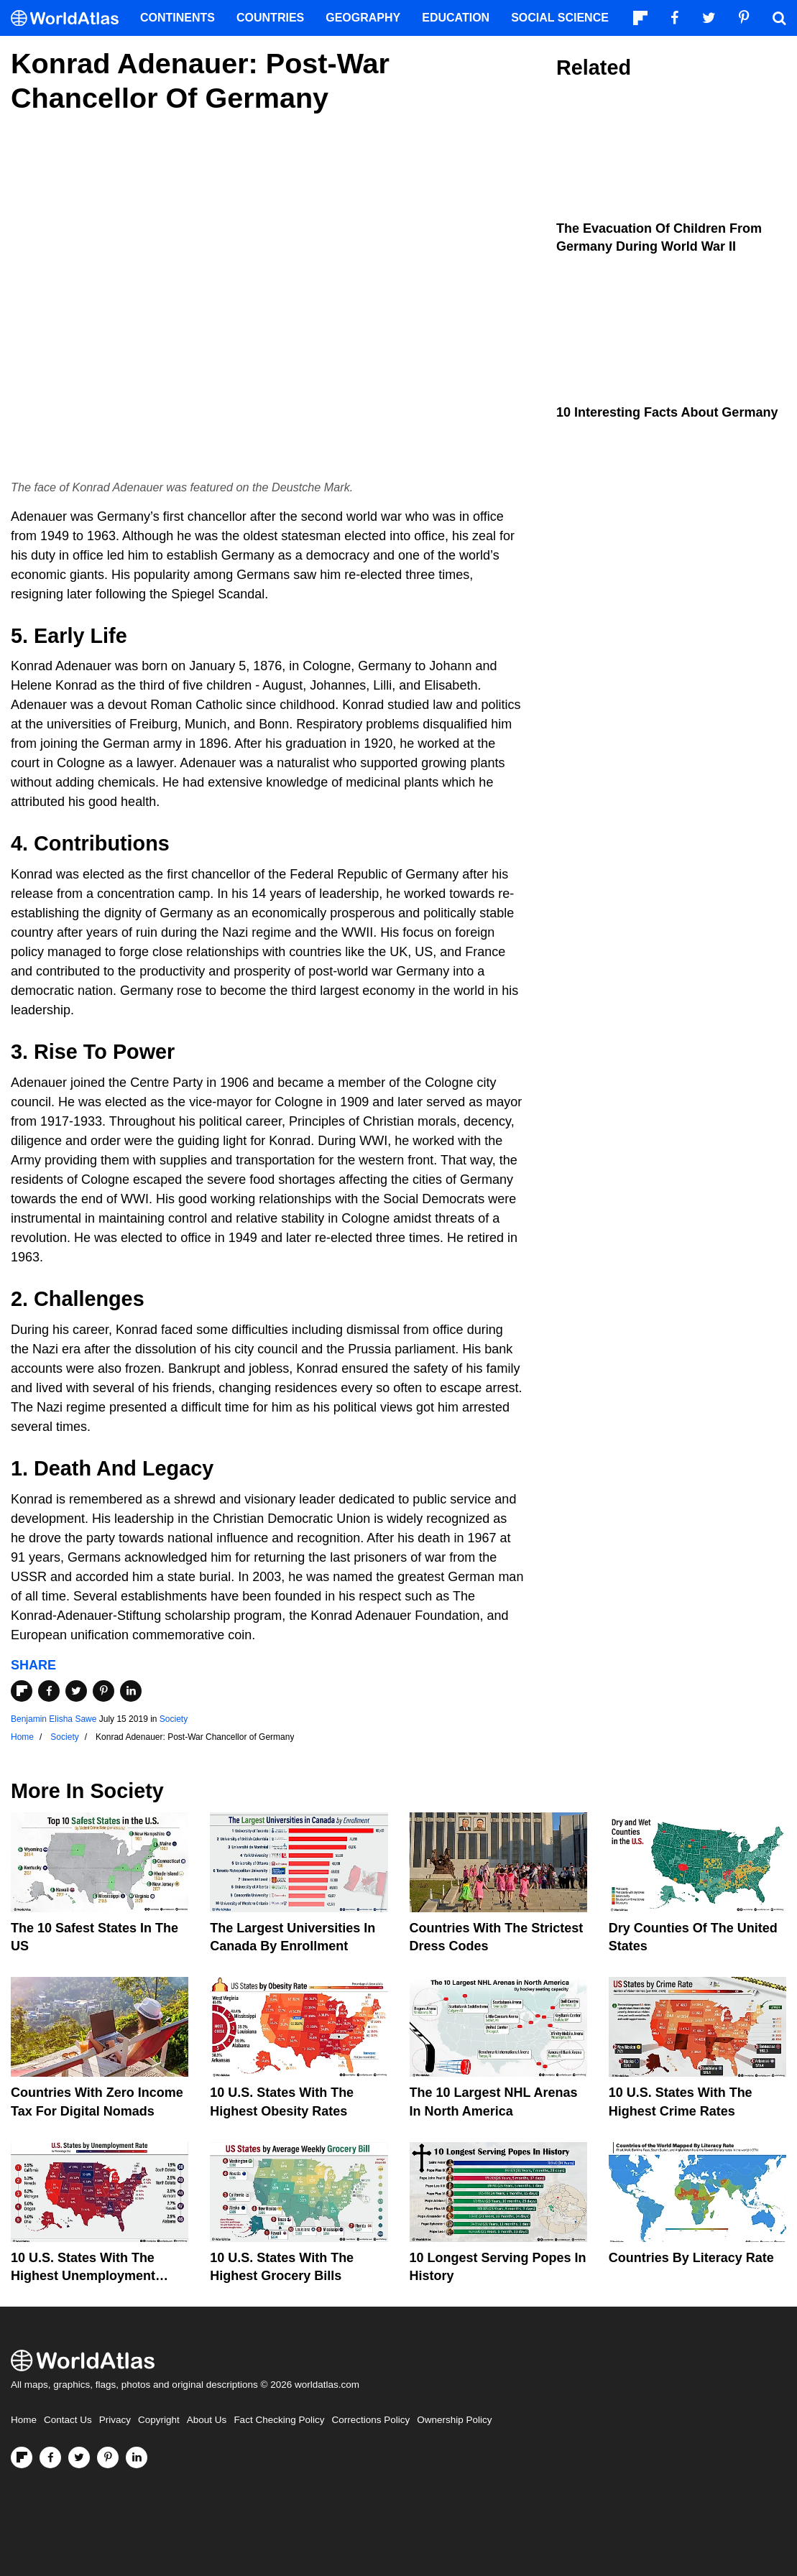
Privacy (115, 2419)
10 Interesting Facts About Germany (667, 412)
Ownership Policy (454, 2419)
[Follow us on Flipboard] (21, 2457)
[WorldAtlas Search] (779, 18)
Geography (363, 17)
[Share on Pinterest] (103, 1691)
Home (24, 2419)
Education (455, 17)
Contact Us (68, 2419)
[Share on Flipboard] (21, 1691)
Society (174, 1719)
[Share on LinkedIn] (131, 1691)
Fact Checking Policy (279, 2419)
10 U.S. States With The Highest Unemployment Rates (83, 2276)
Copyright (159, 2419)
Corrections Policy (370, 2419)
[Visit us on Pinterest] (108, 2457)
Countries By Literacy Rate (691, 2258)
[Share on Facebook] (49, 1691)
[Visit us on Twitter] (79, 2457)
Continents (177, 17)
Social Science (560, 17)
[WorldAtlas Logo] (70, 18)
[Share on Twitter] (76, 1691)
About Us (207, 2419)
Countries (270, 17)
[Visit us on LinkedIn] (136, 2457)
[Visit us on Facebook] (50, 2457)
